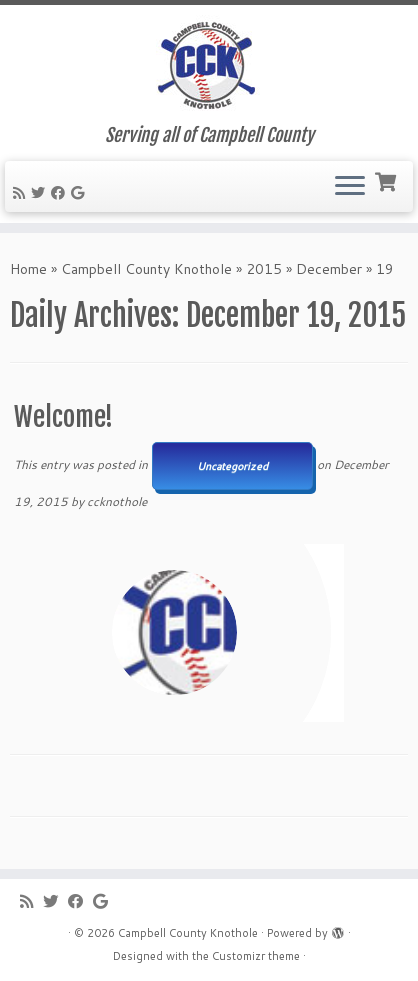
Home (28, 269)
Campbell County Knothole (146, 269)
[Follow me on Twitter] (41, 193)
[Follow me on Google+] (80, 193)
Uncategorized (232, 466)
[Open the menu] (350, 187)
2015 (264, 269)
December (329, 269)
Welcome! (63, 417)
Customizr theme (256, 956)
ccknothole (117, 501)
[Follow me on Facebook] (61, 193)
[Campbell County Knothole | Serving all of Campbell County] (209, 65)
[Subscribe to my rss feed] (22, 193)
